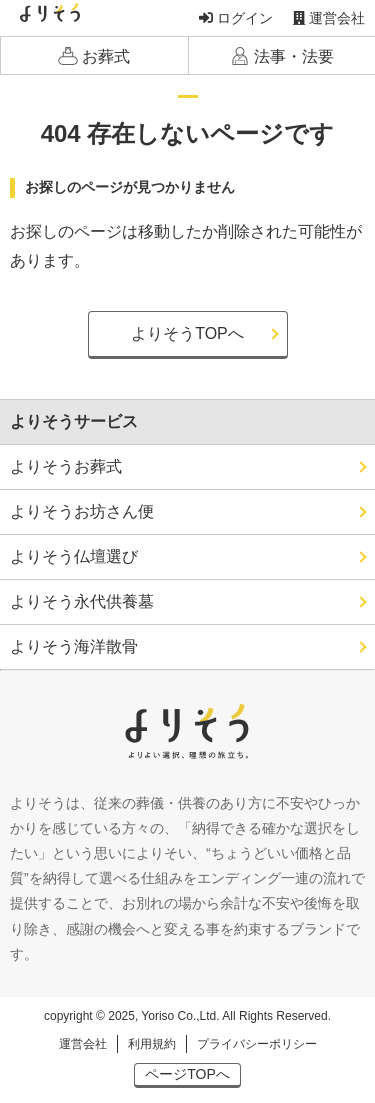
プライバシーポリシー (257, 1044)
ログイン (236, 18)
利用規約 (152, 1044)
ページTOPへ (187, 1074)
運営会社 (329, 18)
